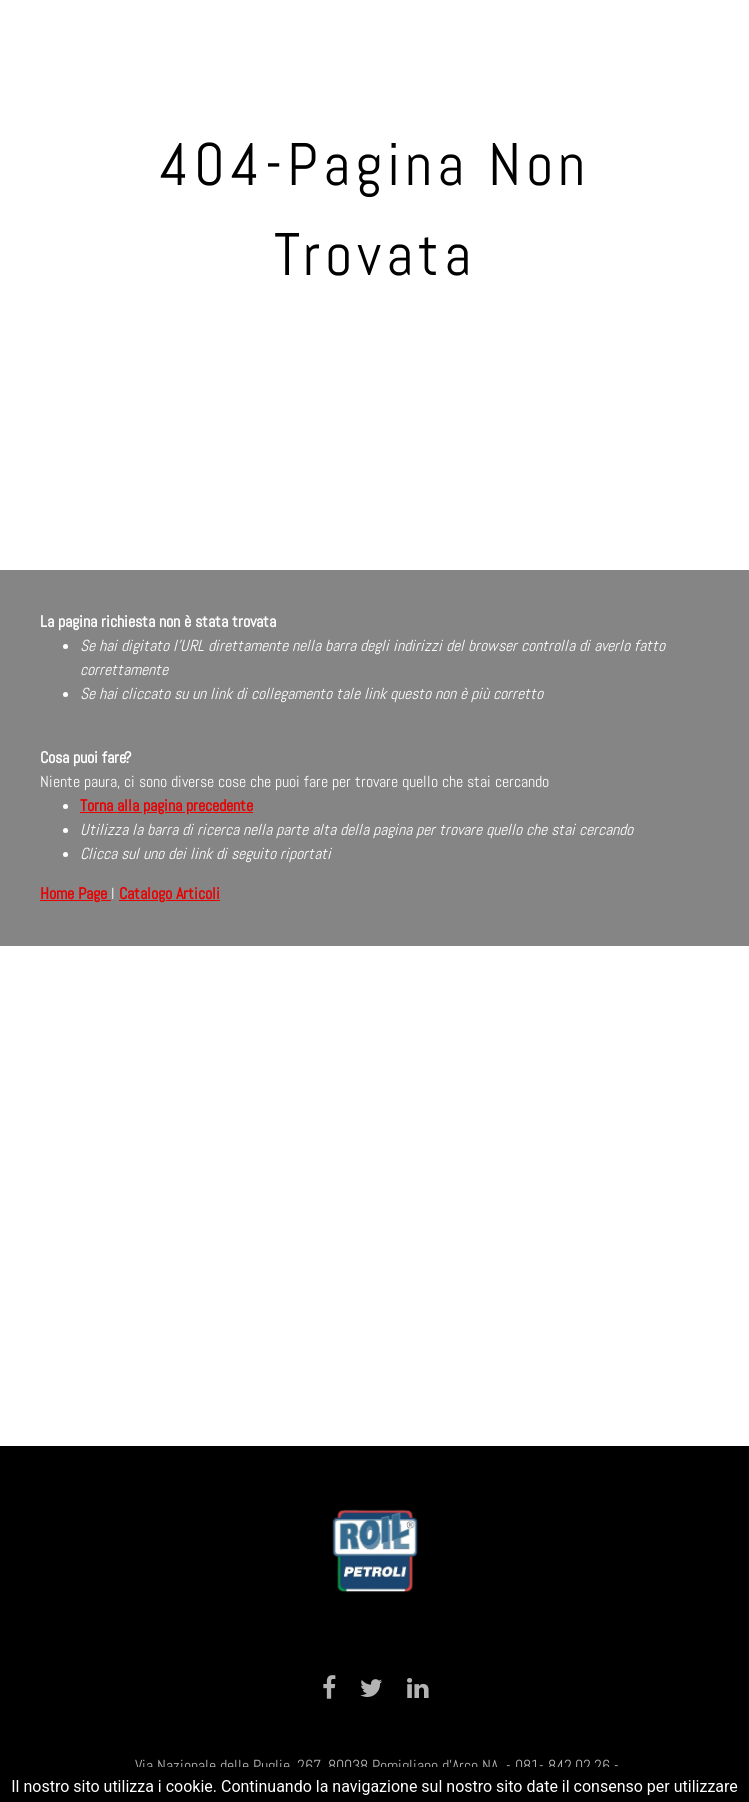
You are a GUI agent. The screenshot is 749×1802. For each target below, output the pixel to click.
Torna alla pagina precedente (166, 805)
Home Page (75, 893)
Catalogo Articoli (169, 893)
